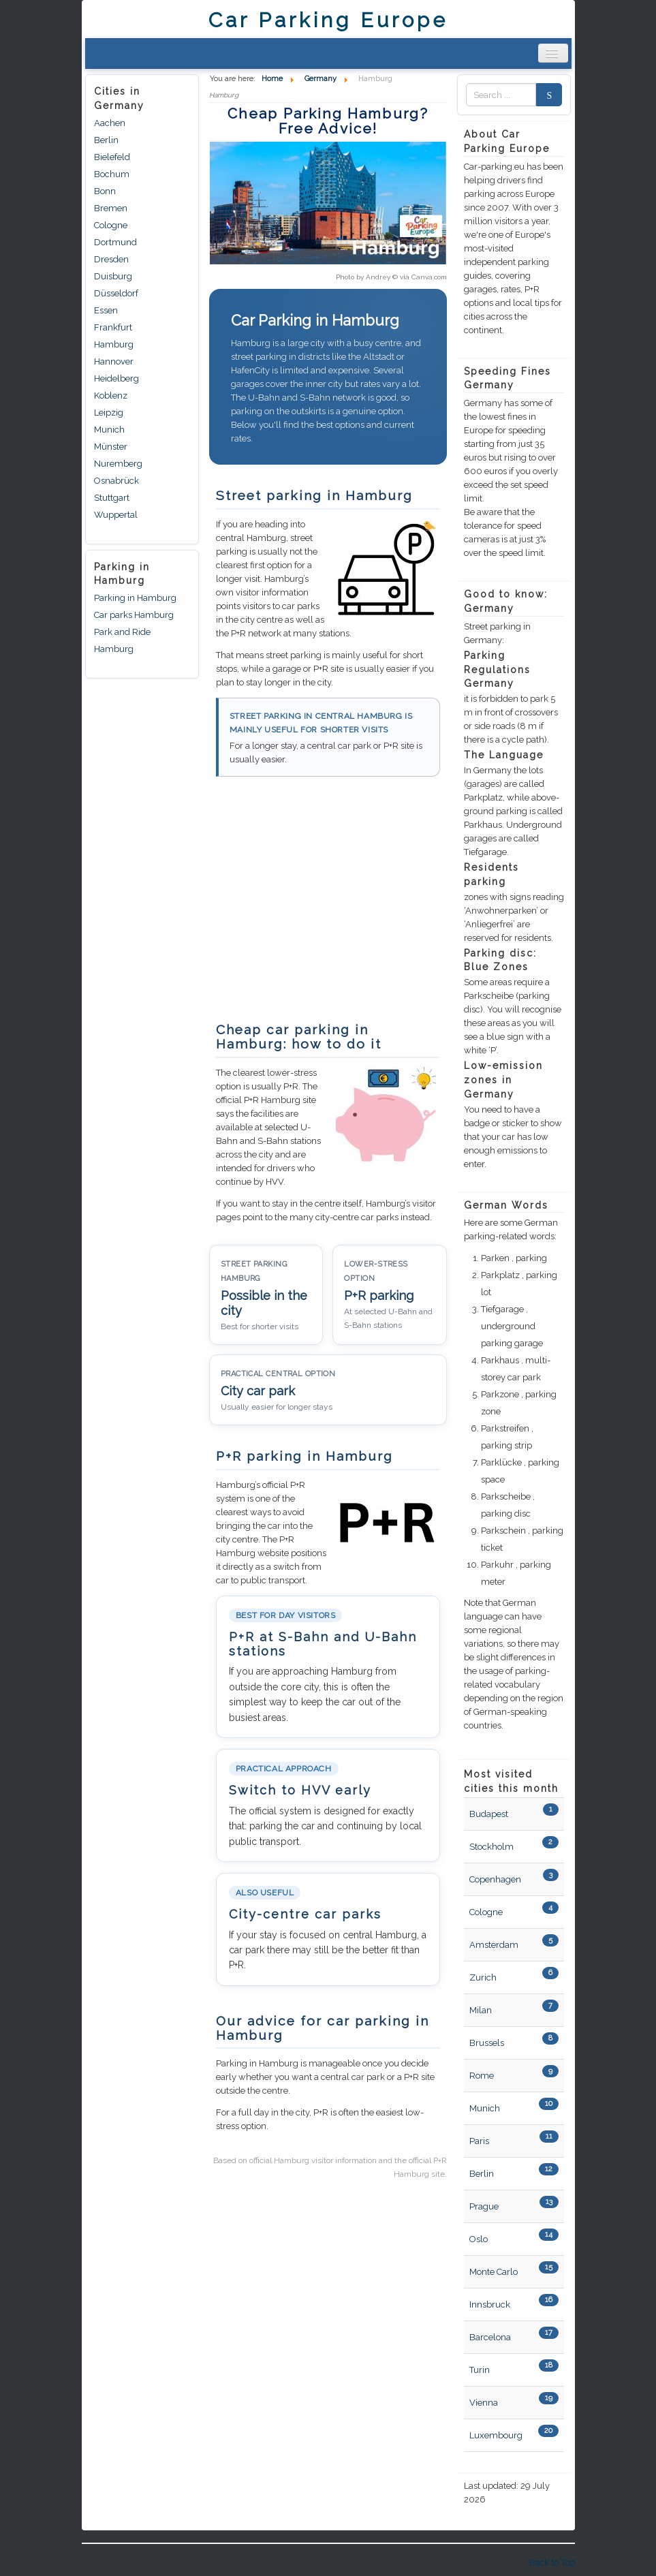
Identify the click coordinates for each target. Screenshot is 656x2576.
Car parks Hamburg (134, 615)
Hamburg (114, 344)
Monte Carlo (493, 2272)
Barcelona (490, 2337)
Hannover (114, 361)
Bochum (111, 174)
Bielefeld (112, 157)
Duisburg (113, 276)
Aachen (109, 123)
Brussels (486, 2043)
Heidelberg (116, 378)
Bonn (105, 191)
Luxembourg (495, 2435)
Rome (481, 2075)
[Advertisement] (323, 906)
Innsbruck (489, 2304)
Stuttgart (111, 498)
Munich (109, 429)
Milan (480, 2010)
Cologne (110, 225)
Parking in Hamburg (135, 598)
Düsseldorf (116, 293)
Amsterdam (493, 1945)
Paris (479, 2141)
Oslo (478, 2239)
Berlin (106, 140)
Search (545, 95)
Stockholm (491, 1847)
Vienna (483, 2402)
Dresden (111, 259)
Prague (484, 2206)
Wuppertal (116, 515)
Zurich (483, 1977)
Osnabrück (116, 481)
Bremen (110, 208)
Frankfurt (113, 327)
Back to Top (552, 2563)
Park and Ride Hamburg (122, 640)
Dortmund (115, 242)
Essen (106, 310)
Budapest (488, 1814)
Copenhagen (495, 1879)
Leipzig (108, 412)
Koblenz (110, 395)
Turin (479, 2370)
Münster (110, 446)
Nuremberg (118, 464)
